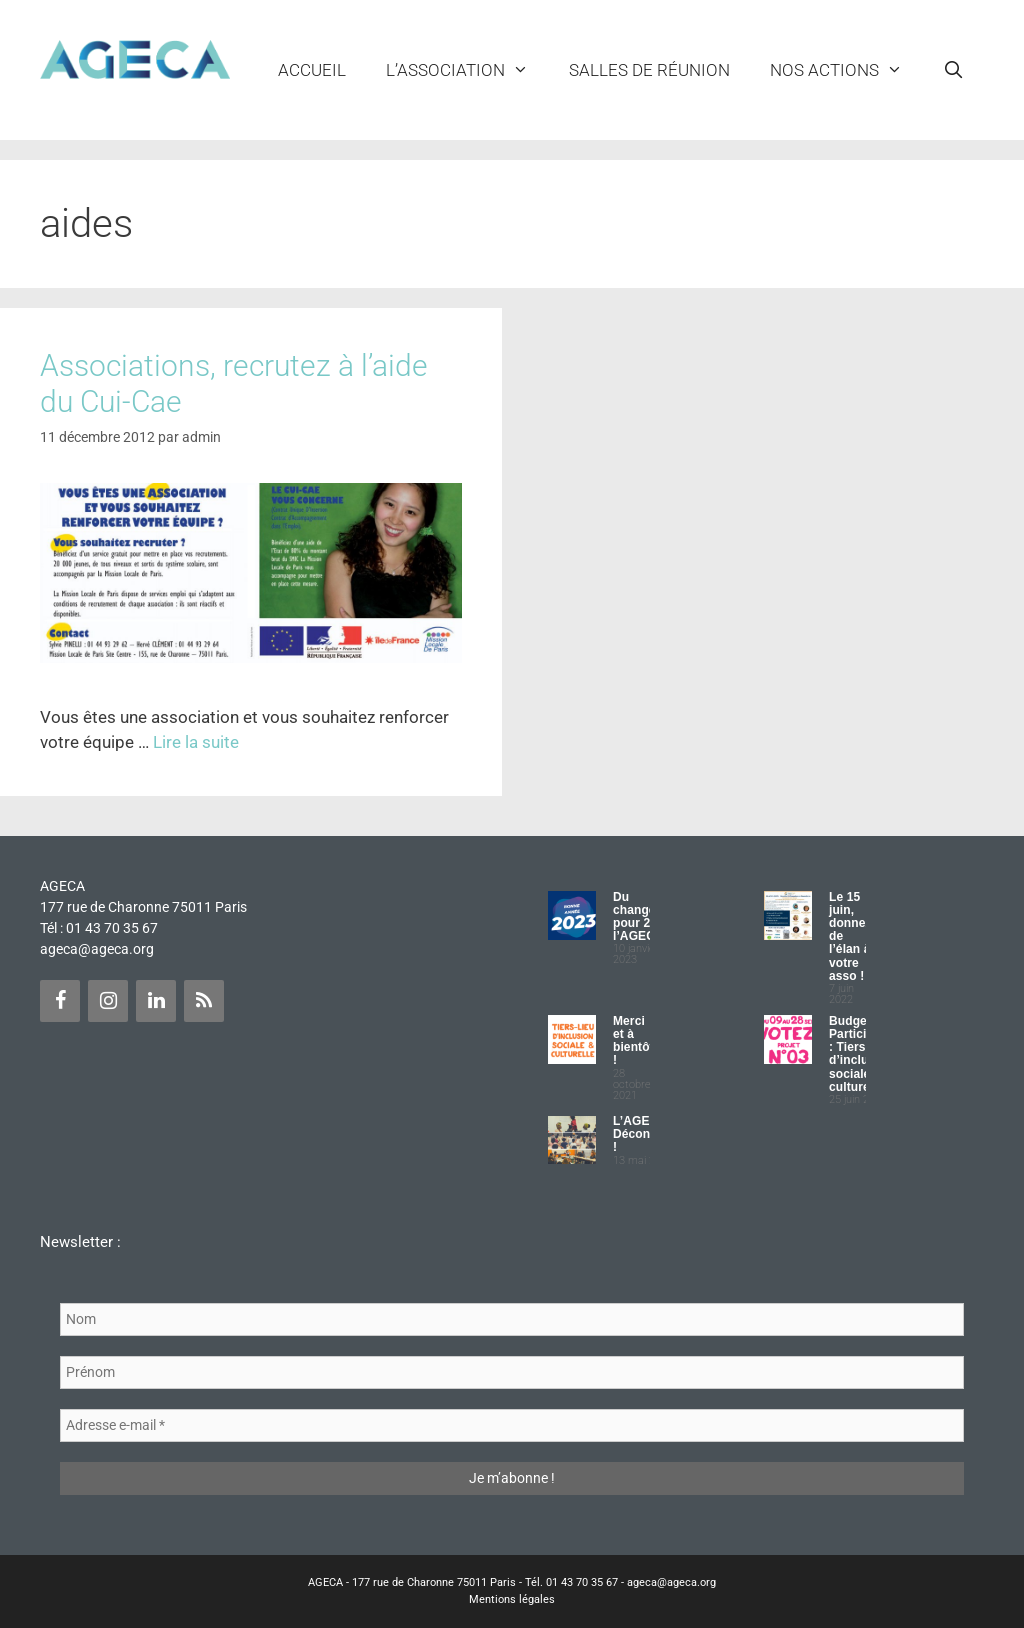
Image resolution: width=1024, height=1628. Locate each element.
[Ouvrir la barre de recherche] (953, 70)
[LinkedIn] (156, 1001)
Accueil (312, 70)
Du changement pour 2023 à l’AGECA (649, 917)
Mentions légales (512, 1599)
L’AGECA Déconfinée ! (646, 1134)
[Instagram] (108, 1001)
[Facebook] (60, 1001)
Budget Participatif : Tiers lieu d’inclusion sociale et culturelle (861, 1054)
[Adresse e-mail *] (512, 1425)
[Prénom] (512, 1372)
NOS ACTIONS (846, 70)
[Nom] (512, 1319)
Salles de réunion (649, 70)
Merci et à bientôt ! (633, 1041)
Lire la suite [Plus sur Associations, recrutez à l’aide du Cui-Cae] (196, 742)
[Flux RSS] (204, 1001)
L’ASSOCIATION (467, 70)
